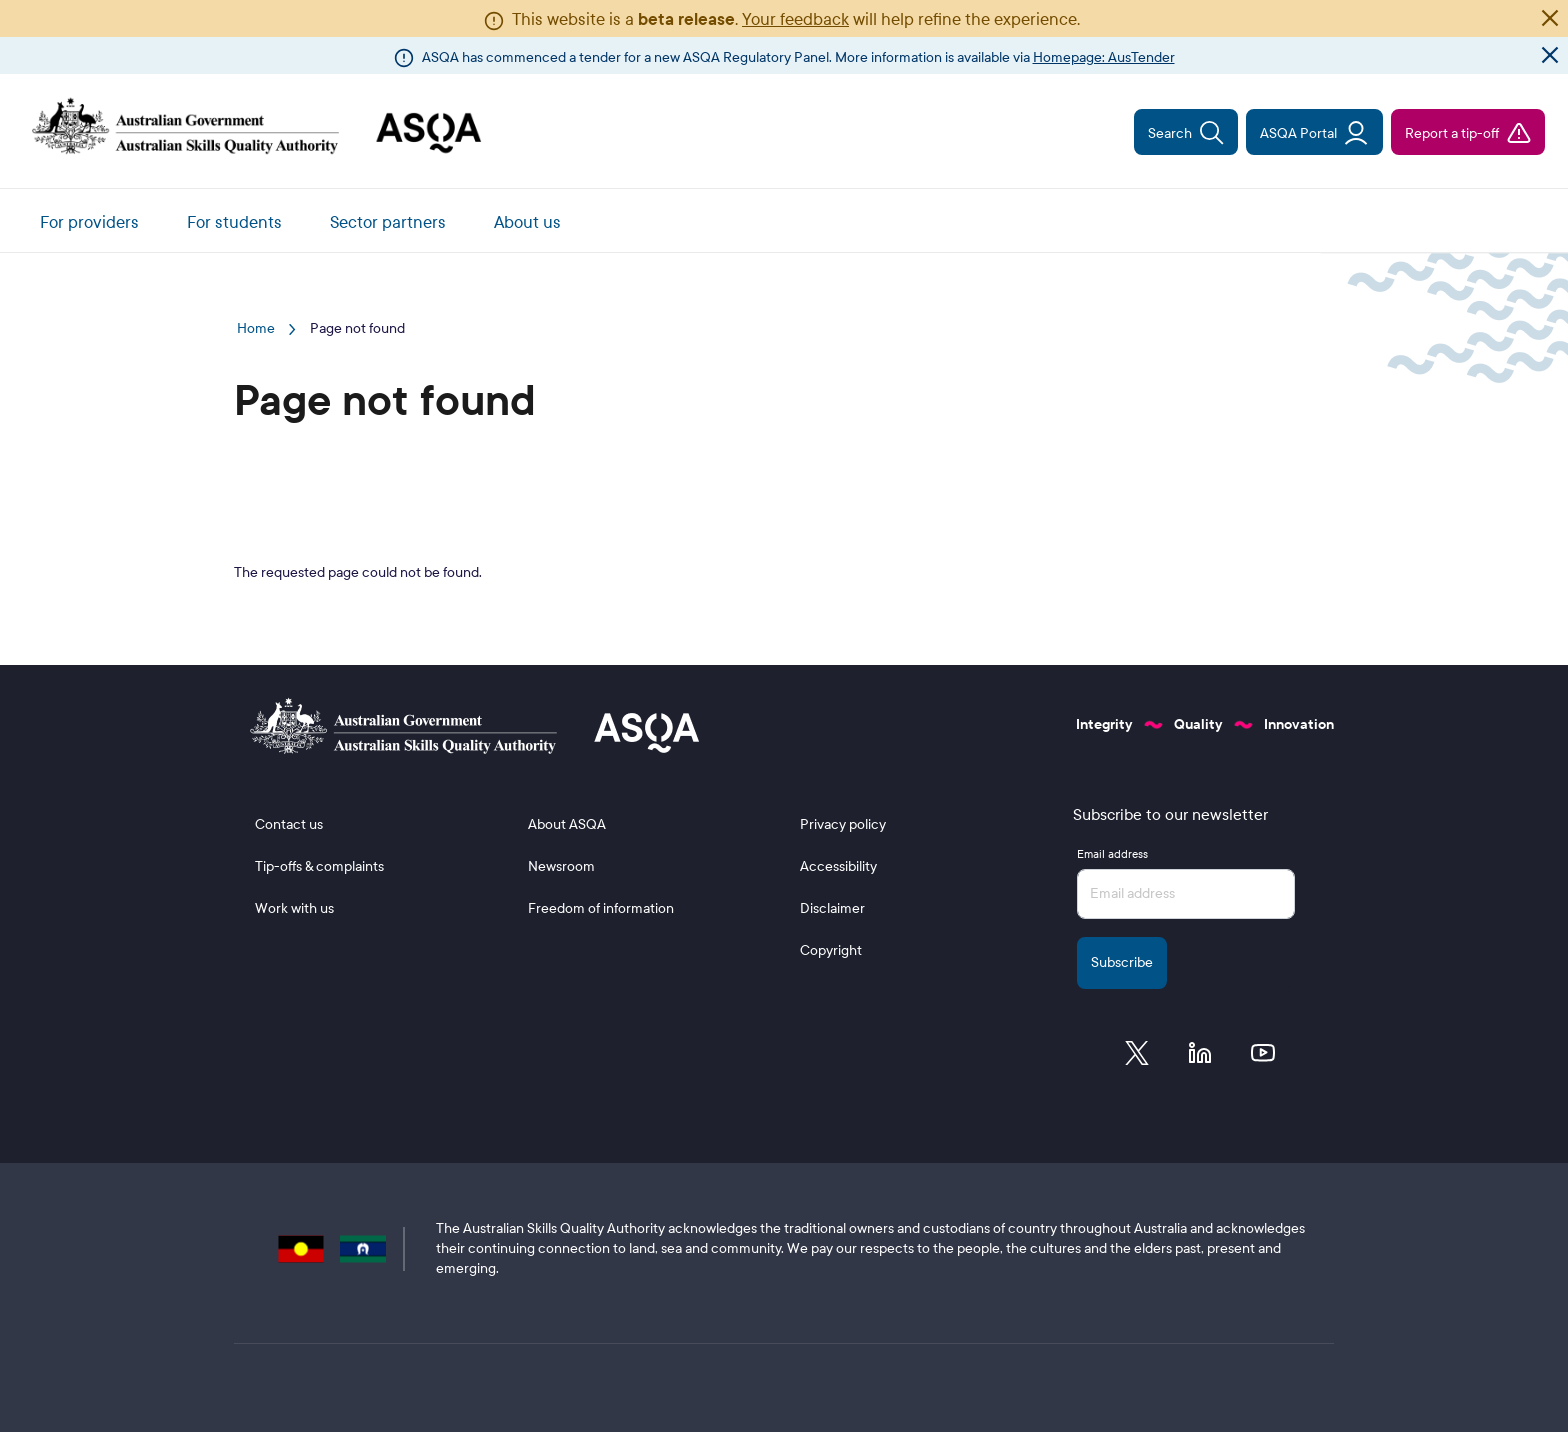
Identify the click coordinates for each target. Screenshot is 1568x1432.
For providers (89, 222)
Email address (1112, 854)
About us (527, 222)
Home (256, 328)
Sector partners (388, 222)
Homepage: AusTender (1104, 57)
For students (234, 222)
